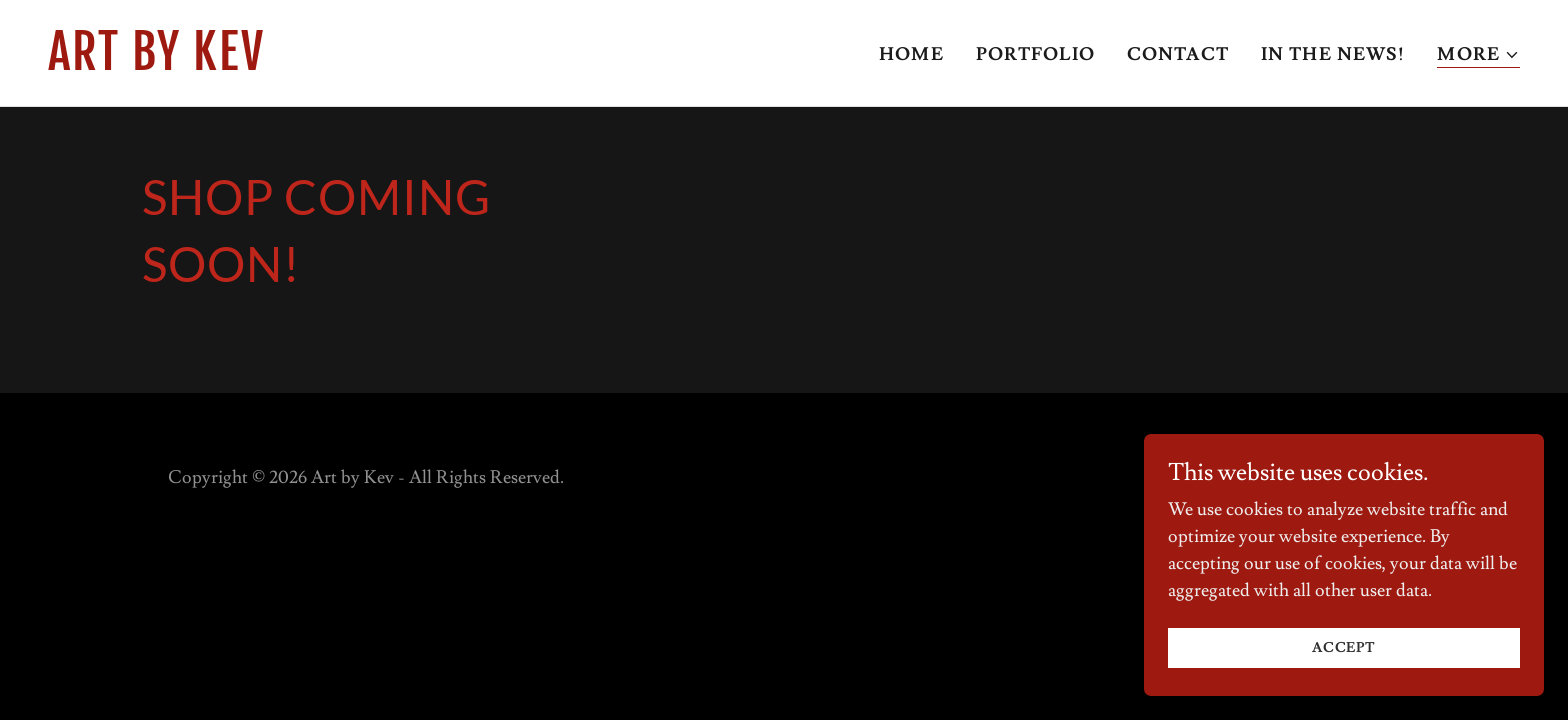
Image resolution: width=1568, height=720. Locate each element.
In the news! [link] (1333, 54)
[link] (408, 64)
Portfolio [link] (1035, 54)
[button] (1478, 55)
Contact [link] (1178, 54)
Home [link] (911, 54)
